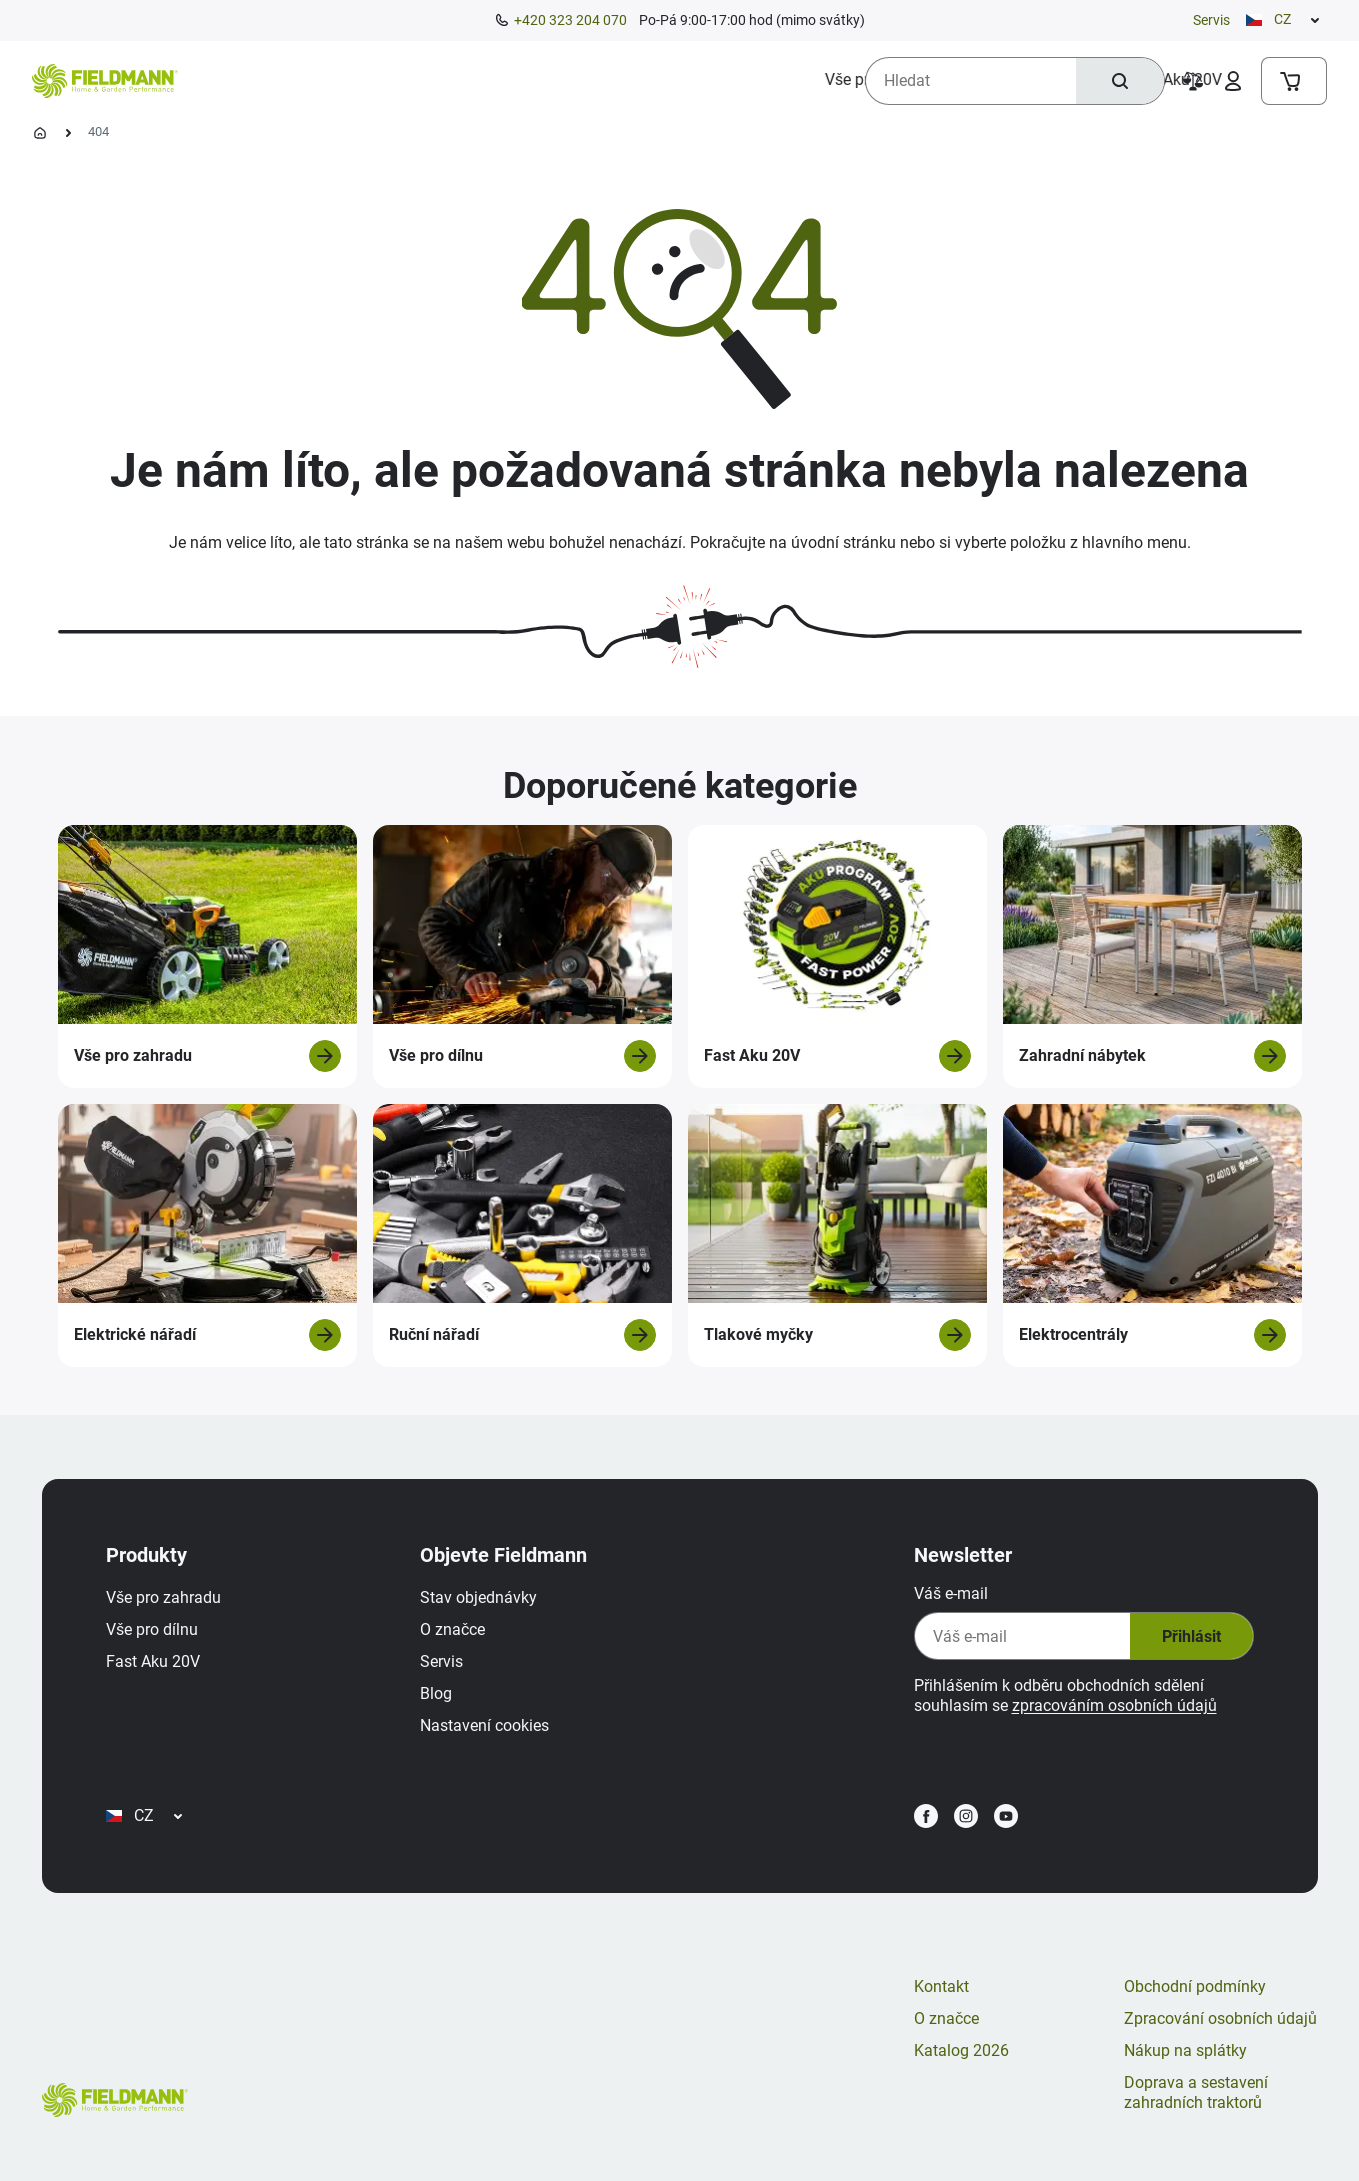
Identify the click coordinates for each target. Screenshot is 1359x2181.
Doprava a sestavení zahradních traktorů (1196, 2092)
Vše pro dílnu (152, 1629)
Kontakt (941, 1986)
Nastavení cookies (484, 1725)
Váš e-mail (951, 1593)
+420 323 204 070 (570, 20)
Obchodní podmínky (1195, 1986)
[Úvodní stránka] (40, 133)
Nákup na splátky (1185, 2050)
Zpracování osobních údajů (1220, 2018)
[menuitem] (271, 80)
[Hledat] (1120, 81)
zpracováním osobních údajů (1114, 1705)
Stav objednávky (478, 1597)
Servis (1211, 20)
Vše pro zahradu (163, 1597)
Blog (436, 1693)
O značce (452, 1629)
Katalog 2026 (961, 2050)
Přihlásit (1191, 1636)
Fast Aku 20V (153, 1661)
